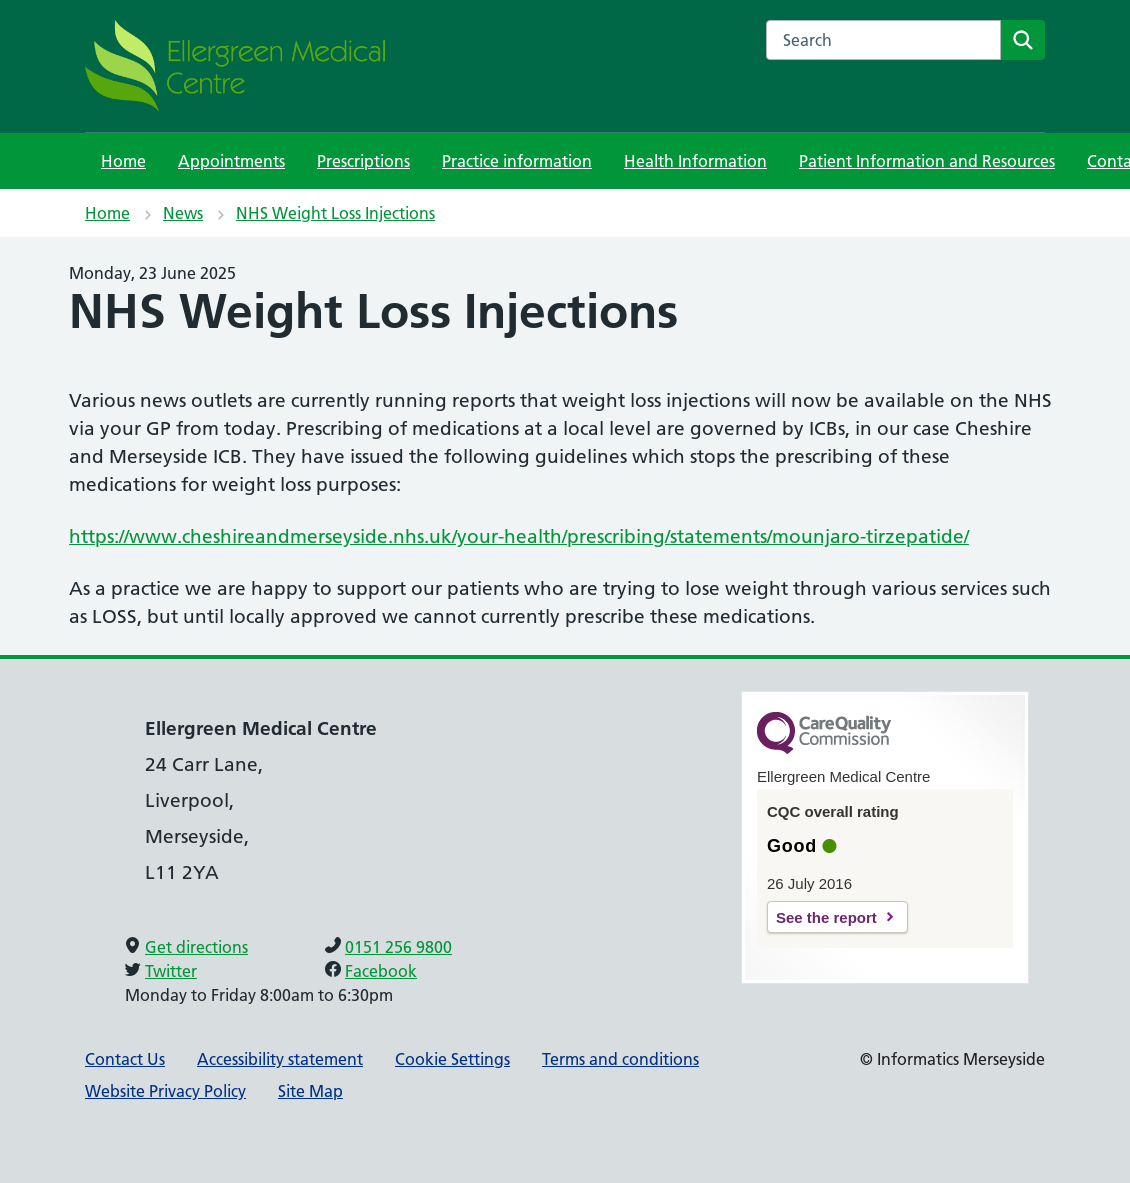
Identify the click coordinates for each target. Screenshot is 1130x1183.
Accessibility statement (280, 1059)
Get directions (196, 947)
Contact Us (125, 1059)
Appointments (231, 161)
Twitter (171, 971)
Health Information (695, 161)
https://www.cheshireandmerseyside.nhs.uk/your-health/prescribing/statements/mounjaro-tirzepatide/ (519, 536)
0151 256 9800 (398, 947)
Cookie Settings (452, 1059)
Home (123, 161)
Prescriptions (363, 161)
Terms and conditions (620, 1059)
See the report (826, 917)
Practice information (517, 161)
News (183, 213)
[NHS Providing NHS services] (235, 66)
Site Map (310, 1091)
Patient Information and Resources (927, 161)
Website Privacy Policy (165, 1091)
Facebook (381, 971)
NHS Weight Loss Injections (335, 213)
